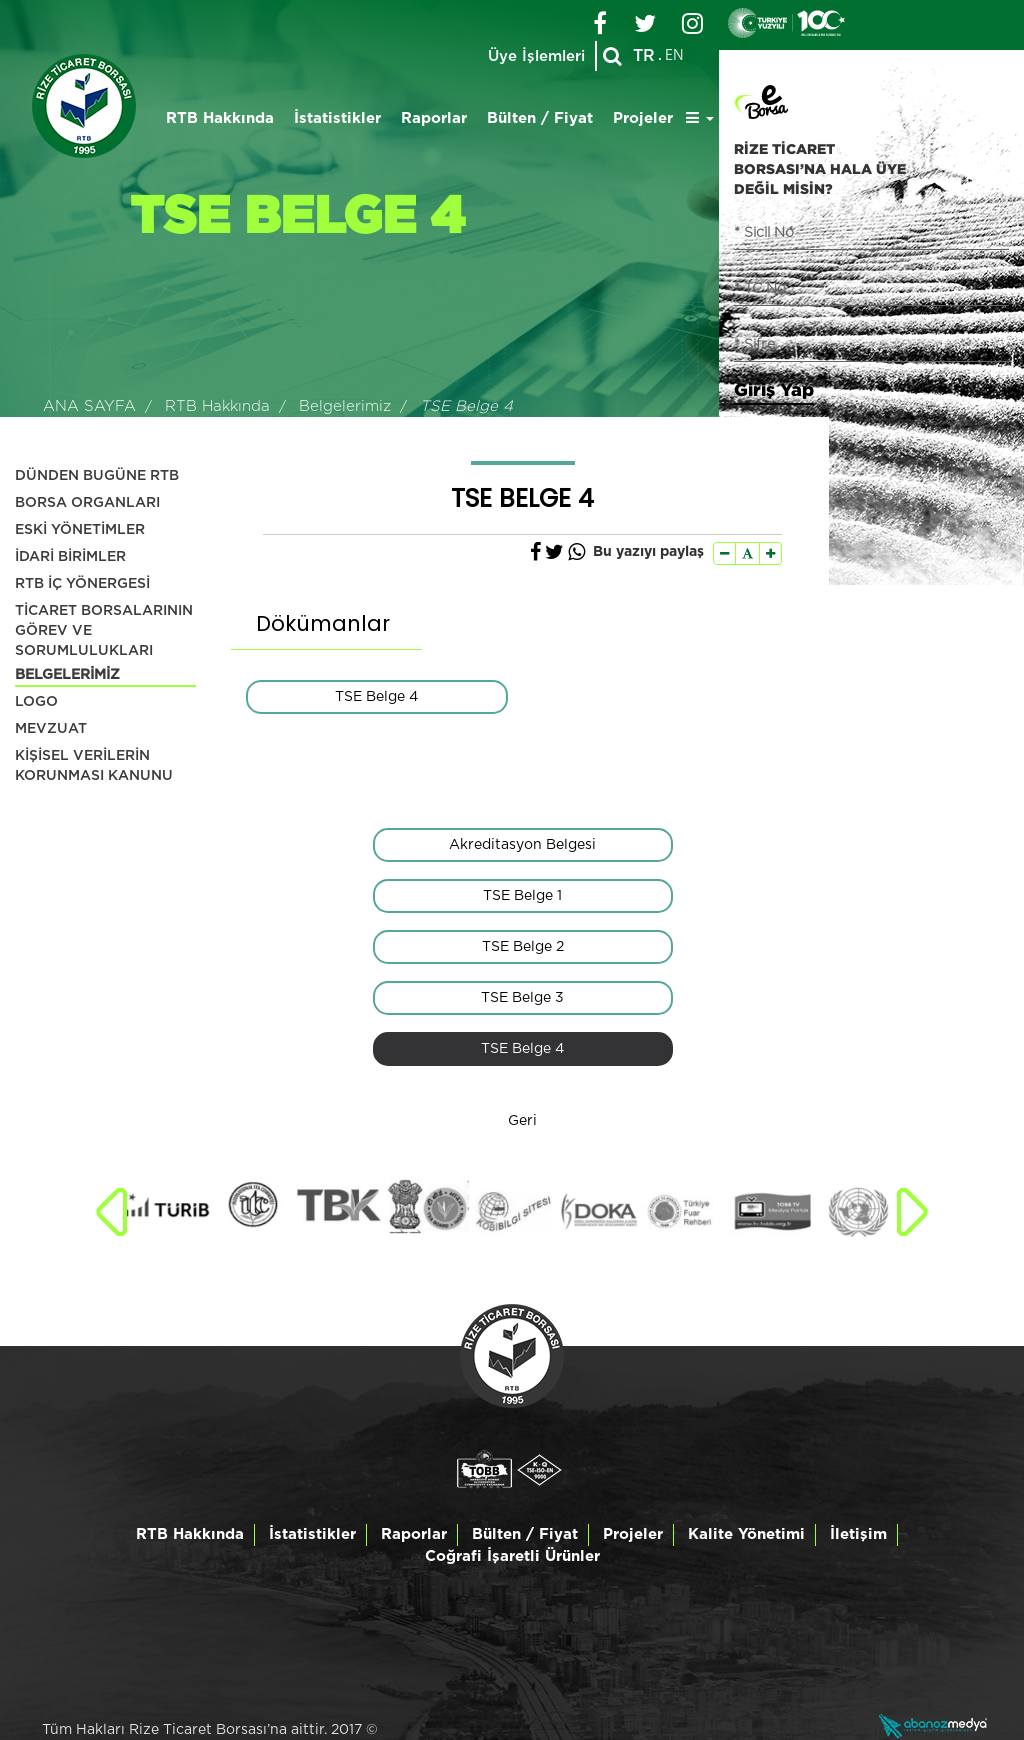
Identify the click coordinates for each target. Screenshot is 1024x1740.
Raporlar (434, 118)
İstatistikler (337, 118)
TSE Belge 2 (523, 947)
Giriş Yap (774, 389)
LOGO (36, 702)
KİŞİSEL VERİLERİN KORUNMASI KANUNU (94, 766)
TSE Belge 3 (522, 998)
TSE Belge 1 (522, 896)
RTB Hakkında (220, 118)
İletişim (858, 1534)
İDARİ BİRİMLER (70, 557)
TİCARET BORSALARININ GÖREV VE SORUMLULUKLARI (104, 631)
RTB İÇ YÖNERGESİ (82, 584)
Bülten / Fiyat (540, 118)
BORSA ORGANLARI (87, 503)
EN (674, 56)
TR (644, 56)
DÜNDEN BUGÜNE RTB (97, 476)
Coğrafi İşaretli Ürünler (512, 1556)
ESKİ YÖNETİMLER (80, 530)
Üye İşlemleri (536, 56)
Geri (522, 1121)
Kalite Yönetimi (746, 1534)
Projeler (643, 118)
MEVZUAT (51, 729)
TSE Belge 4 (376, 697)
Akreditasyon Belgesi (522, 845)
